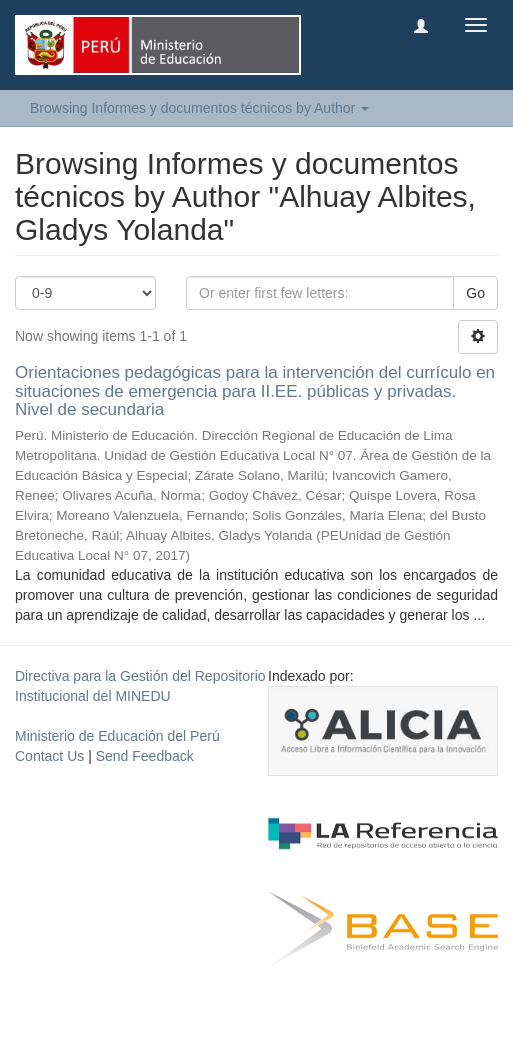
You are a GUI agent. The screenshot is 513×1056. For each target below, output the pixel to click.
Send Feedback (145, 756)
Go (475, 293)
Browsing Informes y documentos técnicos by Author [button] (199, 108)
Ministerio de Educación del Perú (117, 736)
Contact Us (49, 756)
